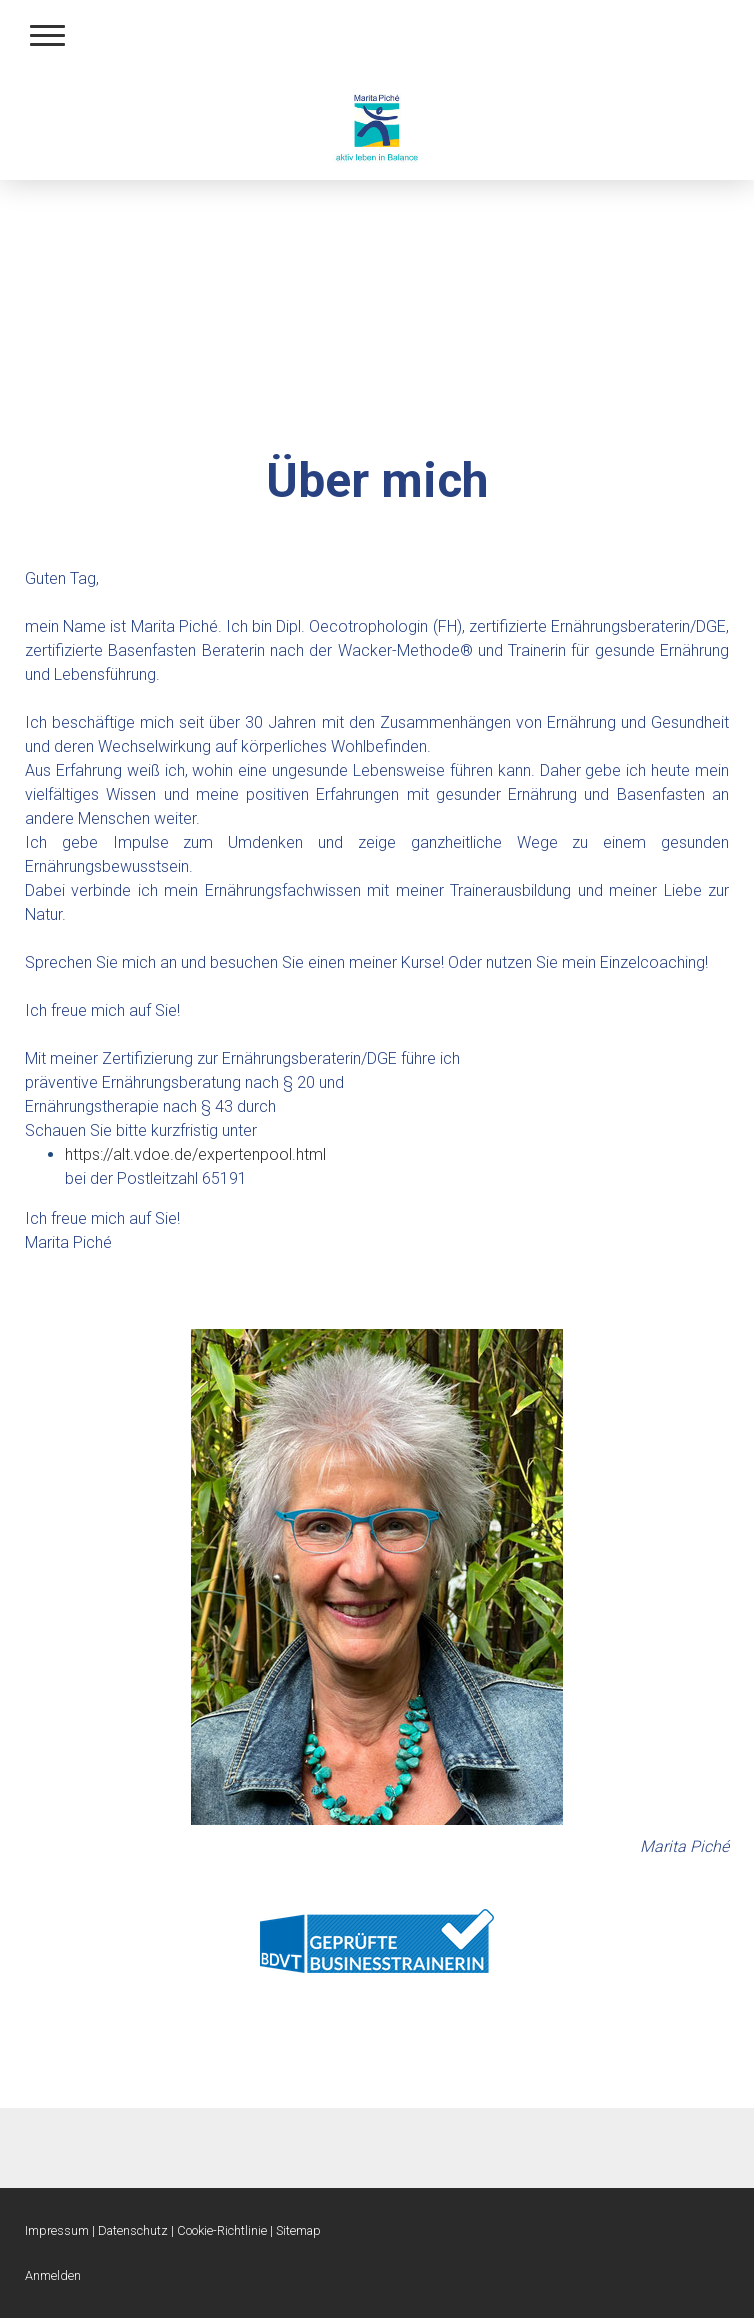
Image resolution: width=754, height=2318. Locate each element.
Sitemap (298, 2230)
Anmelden (53, 2275)
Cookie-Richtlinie (222, 2230)
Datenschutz (133, 2230)
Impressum (57, 2230)
